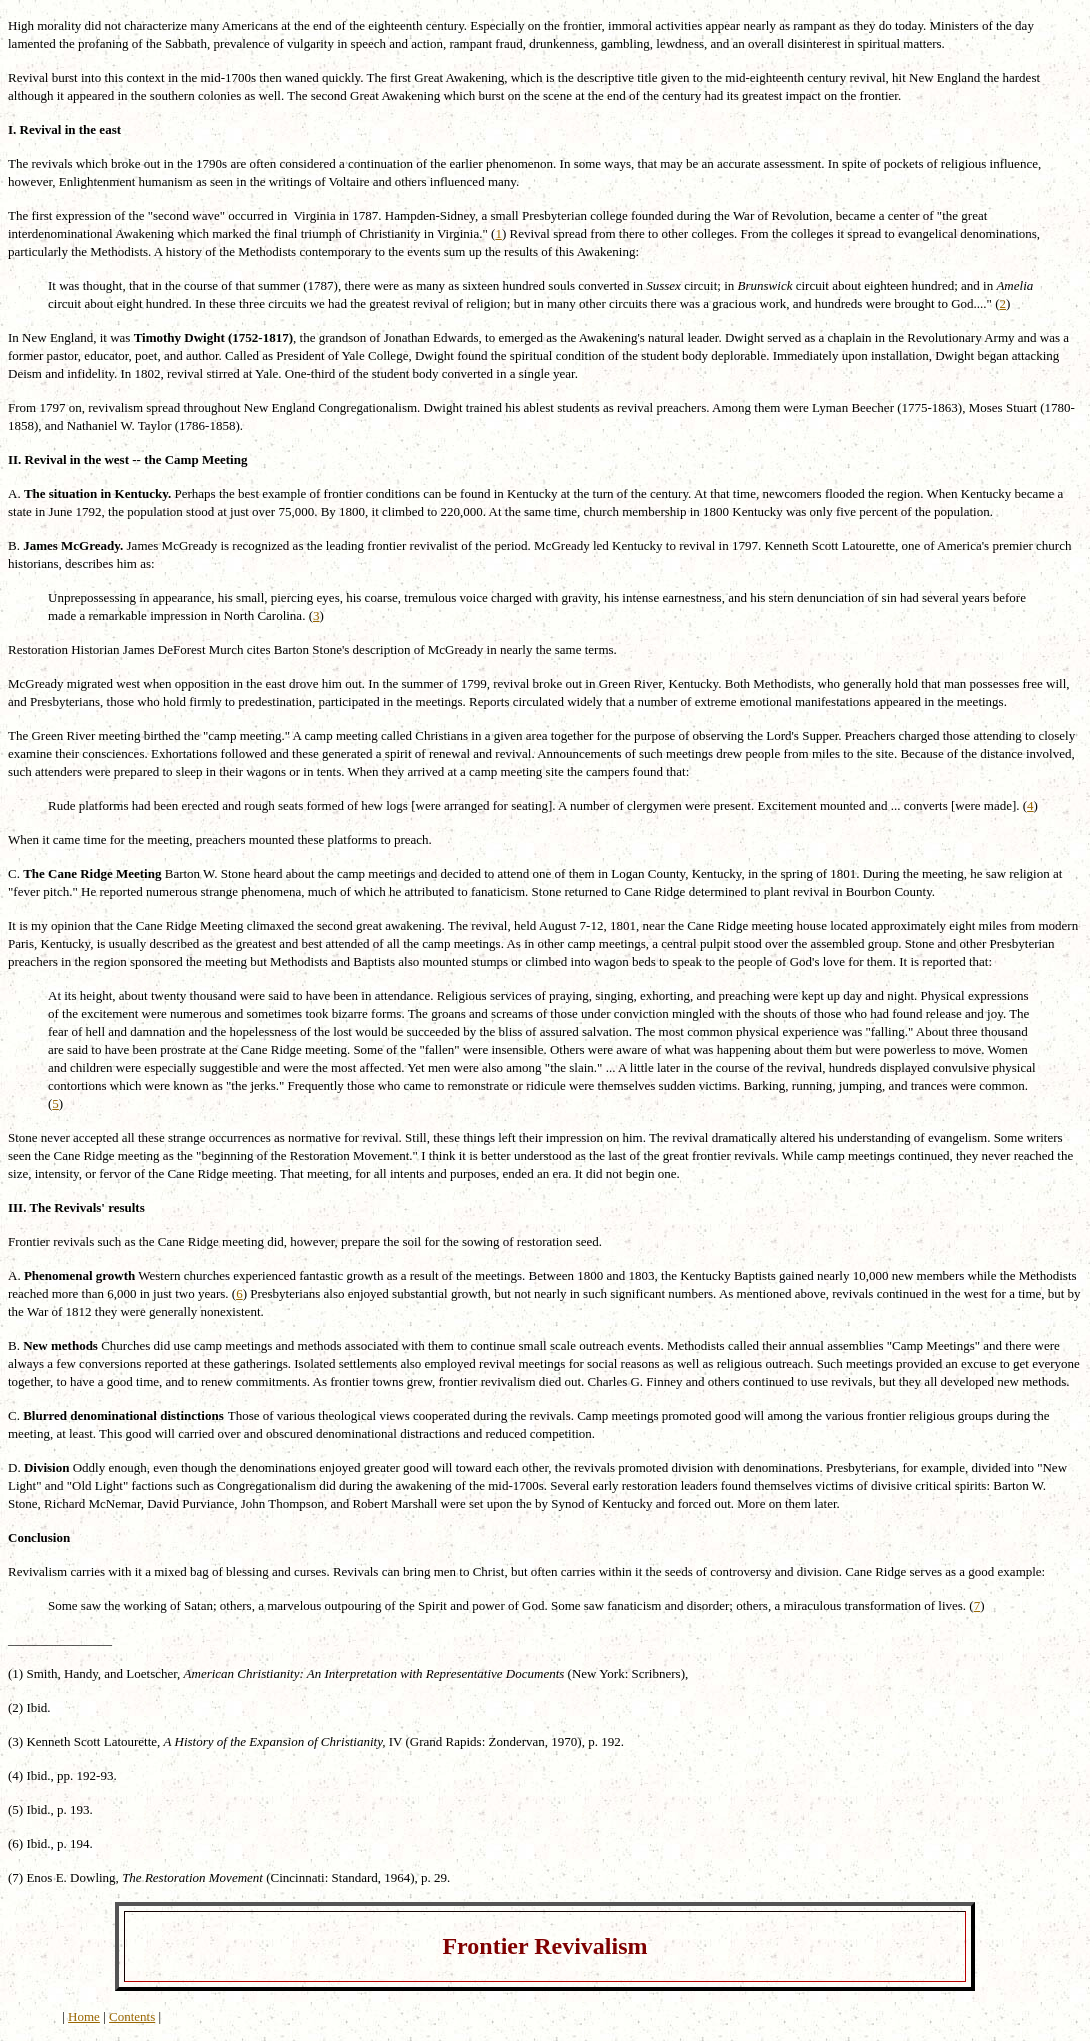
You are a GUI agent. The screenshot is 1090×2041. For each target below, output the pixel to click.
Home (84, 2016)
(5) (15, 1809)
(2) (15, 1707)
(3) (15, 1741)
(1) (15, 1673)
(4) (15, 1775)
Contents (132, 2016)
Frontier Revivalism (544, 1946)
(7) (15, 1877)
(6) (15, 1843)
